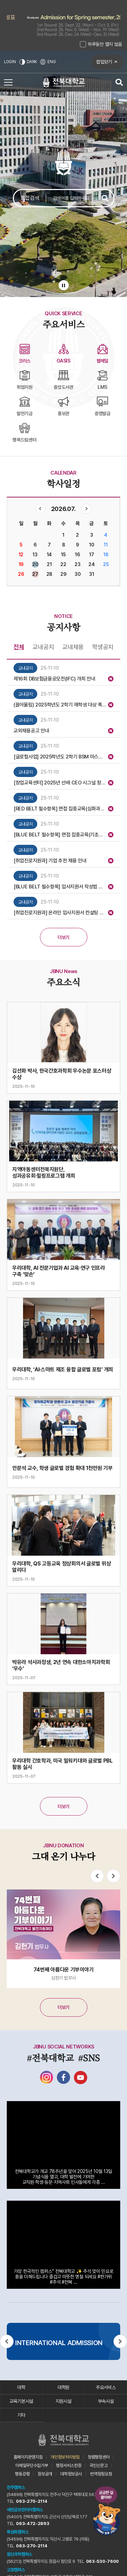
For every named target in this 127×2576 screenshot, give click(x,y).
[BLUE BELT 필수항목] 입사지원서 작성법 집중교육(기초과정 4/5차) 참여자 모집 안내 (60, 887)
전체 (19, 646)
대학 (21, 2387)
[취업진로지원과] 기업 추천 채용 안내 (50, 861)
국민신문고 (98, 2465)
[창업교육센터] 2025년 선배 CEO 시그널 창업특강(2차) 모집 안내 (60, 783)
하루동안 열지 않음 (105, 44)
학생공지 (102, 646)
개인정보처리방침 (65, 2457)
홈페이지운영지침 (28, 2457)
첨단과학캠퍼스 (19, 2554)
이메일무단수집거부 (31, 2465)
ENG (48, 62)
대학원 (63, 2387)
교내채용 (73, 646)
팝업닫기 (104, 61)
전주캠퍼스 (16, 2487)
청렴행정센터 (98, 2457)
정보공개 (45, 2473)
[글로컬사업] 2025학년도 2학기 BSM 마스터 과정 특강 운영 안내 (60, 757)
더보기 (63, 937)
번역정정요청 (101, 2473)
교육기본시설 (21, 2401)
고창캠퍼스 (16, 2569)
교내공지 (43, 646)
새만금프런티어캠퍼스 (25, 2509)
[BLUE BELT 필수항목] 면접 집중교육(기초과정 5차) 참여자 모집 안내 (60, 835)
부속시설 (106, 2401)
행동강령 (22, 2473)
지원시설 (63, 2401)
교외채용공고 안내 (31, 731)
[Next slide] (113, 1876)
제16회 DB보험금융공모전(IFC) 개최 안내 (55, 679)
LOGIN (10, 61)
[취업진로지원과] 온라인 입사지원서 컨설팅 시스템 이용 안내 (60, 913)
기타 (21, 2415)
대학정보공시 (71, 2473)
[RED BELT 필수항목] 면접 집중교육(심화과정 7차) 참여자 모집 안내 (60, 809)
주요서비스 (106, 2387)
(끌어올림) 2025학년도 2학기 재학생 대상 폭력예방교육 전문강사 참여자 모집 (60, 705)
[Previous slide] (97, 1876)
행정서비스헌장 (68, 2465)
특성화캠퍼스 (17, 2531)
